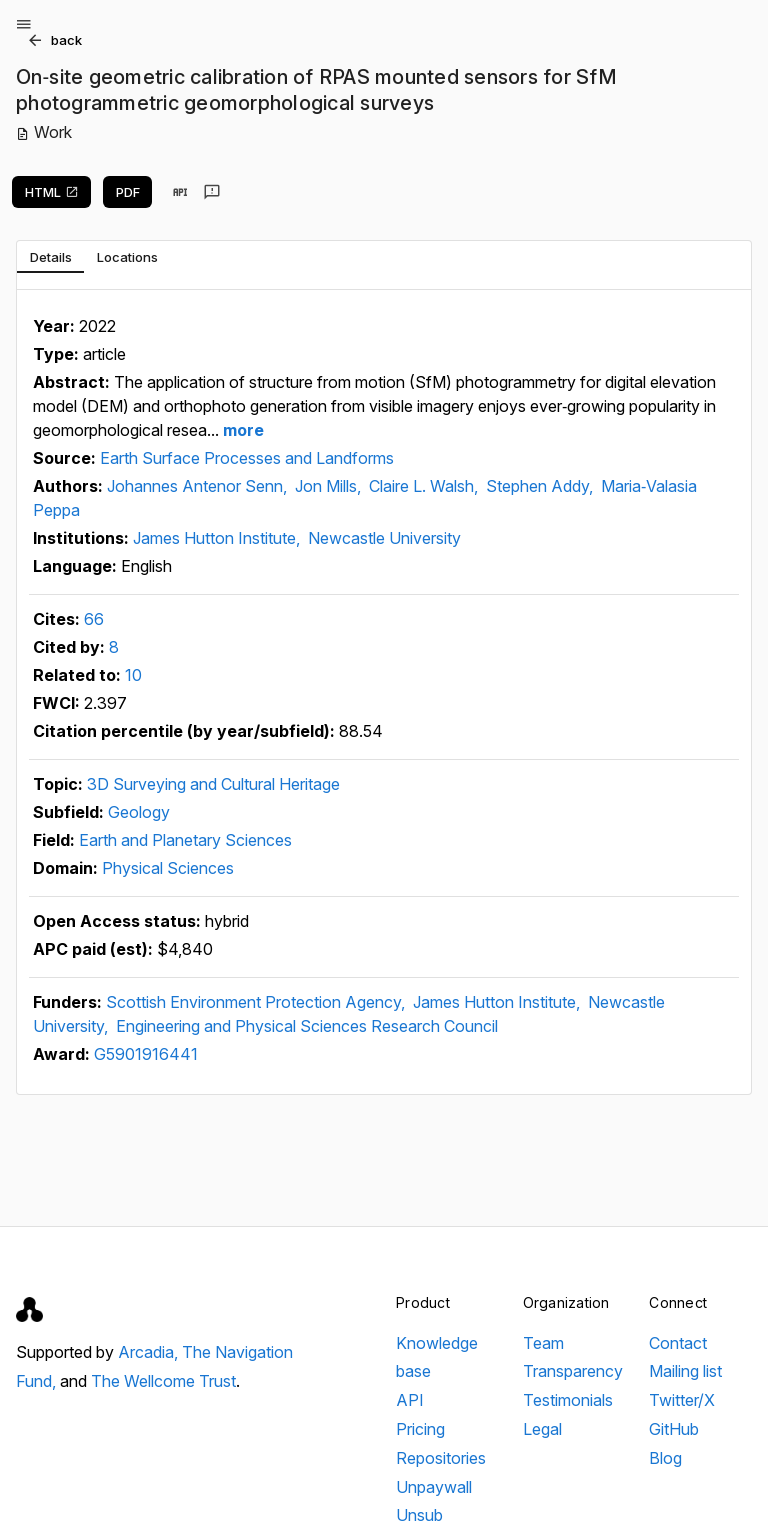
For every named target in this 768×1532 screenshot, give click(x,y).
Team (543, 1343)
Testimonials (568, 1400)
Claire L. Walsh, (425, 486)
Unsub (419, 1515)
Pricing (420, 1429)
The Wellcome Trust (163, 1381)
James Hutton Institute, (218, 538)
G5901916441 (146, 1054)
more (241, 430)
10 (133, 675)
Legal (542, 1429)
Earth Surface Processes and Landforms (247, 458)
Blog (665, 1458)
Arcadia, (150, 1352)
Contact (678, 1343)
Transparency (573, 1371)
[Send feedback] (212, 192)
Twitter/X (682, 1400)
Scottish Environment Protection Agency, (257, 1002)
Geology (139, 812)
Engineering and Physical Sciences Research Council (307, 1026)
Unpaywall (434, 1487)
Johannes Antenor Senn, (199, 486)
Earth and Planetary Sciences (185, 840)
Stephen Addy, (541, 486)
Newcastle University (384, 538)
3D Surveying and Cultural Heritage (213, 784)
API (410, 1400)
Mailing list (685, 1371)
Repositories (441, 1458)
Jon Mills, (330, 486)
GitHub (674, 1429)
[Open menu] (24, 24)
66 (94, 619)
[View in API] (180, 192)
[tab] (50, 257)
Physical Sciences (168, 868)
